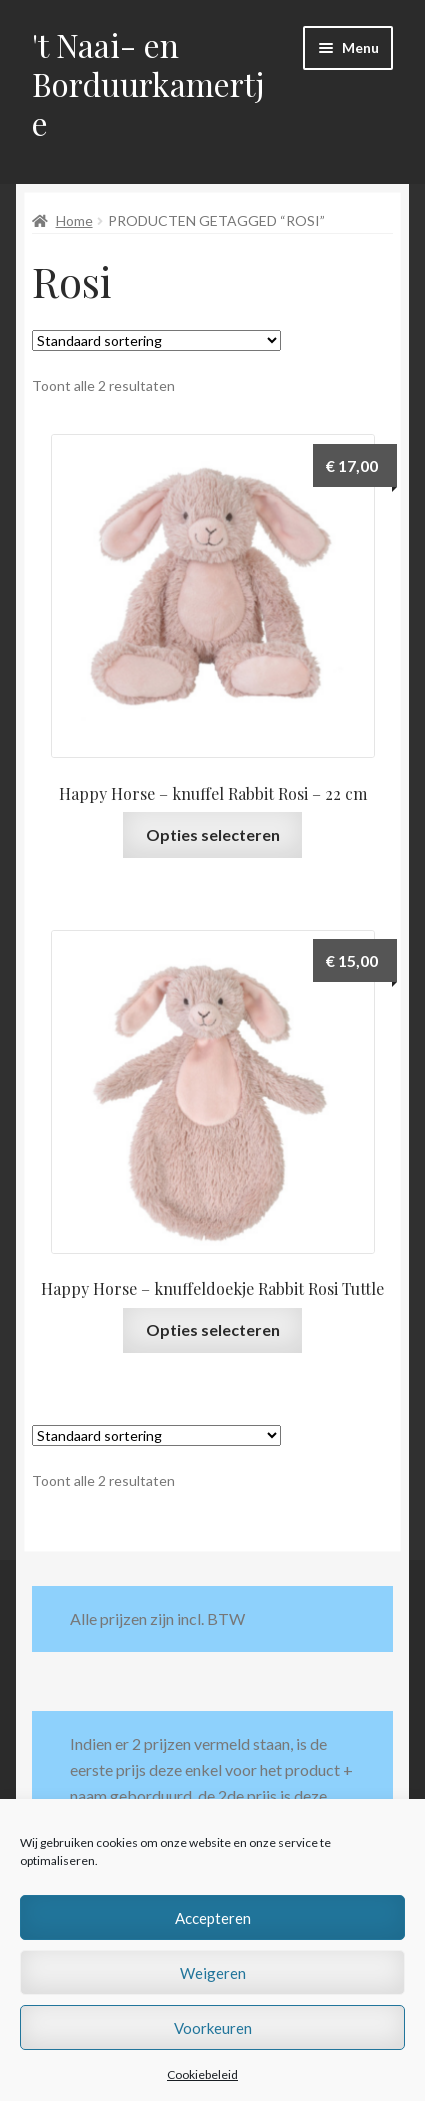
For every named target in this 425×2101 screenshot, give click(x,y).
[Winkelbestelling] (156, 340)
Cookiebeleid (202, 2074)
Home (74, 220)
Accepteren (213, 1918)
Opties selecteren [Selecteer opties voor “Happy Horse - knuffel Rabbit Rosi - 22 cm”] (213, 834)
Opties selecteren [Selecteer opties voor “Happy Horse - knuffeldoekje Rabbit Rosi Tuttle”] (213, 1329)
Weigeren (213, 1973)
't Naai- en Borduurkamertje (148, 83)
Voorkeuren (213, 2028)
